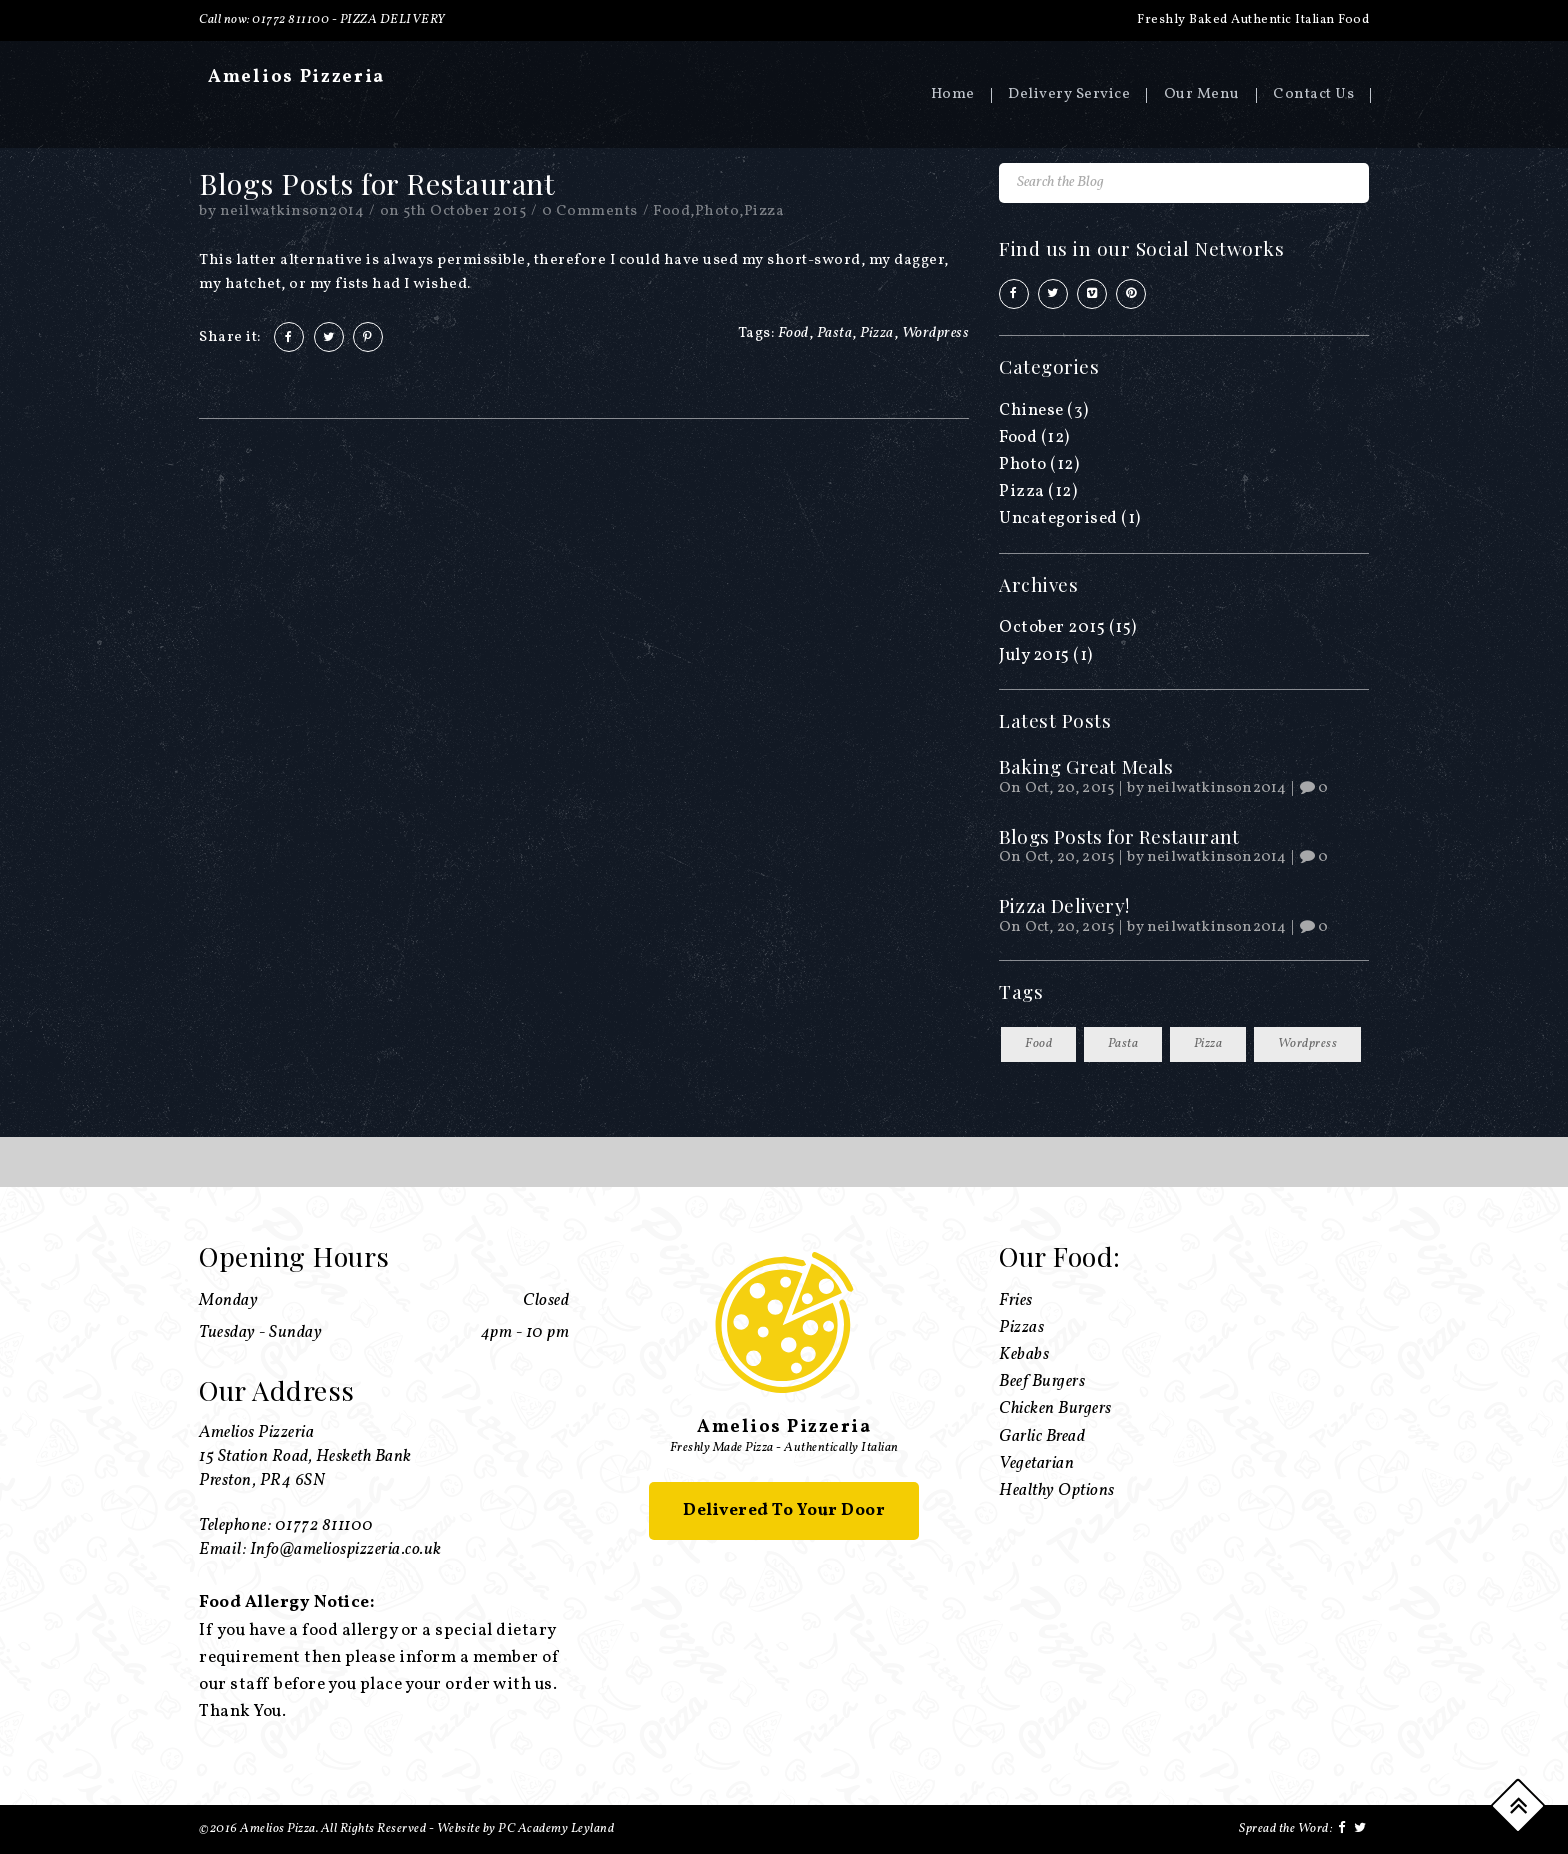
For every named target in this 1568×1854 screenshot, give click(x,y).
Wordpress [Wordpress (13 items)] (1308, 1044)
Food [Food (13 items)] (1038, 1044)
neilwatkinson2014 (292, 211)
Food (671, 211)
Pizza (764, 211)
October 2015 (1052, 627)
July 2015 (1034, 655)
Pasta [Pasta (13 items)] (1123, 1044)
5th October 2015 (464, 211)
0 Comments (590, 211)
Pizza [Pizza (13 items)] (1208, 1044)
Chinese (1031, 410)
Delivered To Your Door (784, 1510)
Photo (717, 211)
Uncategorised (1058, 518)
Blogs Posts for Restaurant (1119, 836)
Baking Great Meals (1086, 766)
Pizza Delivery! (1064, 905)
